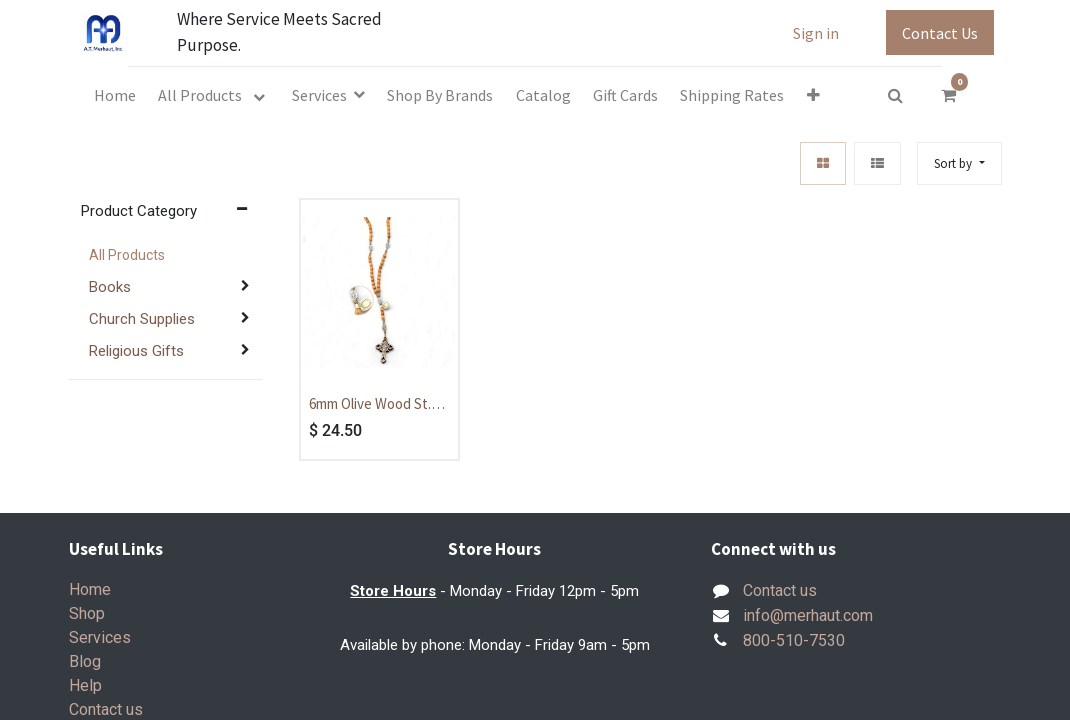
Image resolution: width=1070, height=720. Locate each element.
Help (85, 685)
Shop (87, 613)
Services (100, 637)
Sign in (816, 33)
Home (90, 589)
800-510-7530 (794, 640)
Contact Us (940, 33)
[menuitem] (115, 95)
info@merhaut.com (808, 615)
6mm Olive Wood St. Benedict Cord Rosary (377, 405)
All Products (127, 255)
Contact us (106, 709)
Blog (85, 661)
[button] (813, 95)
